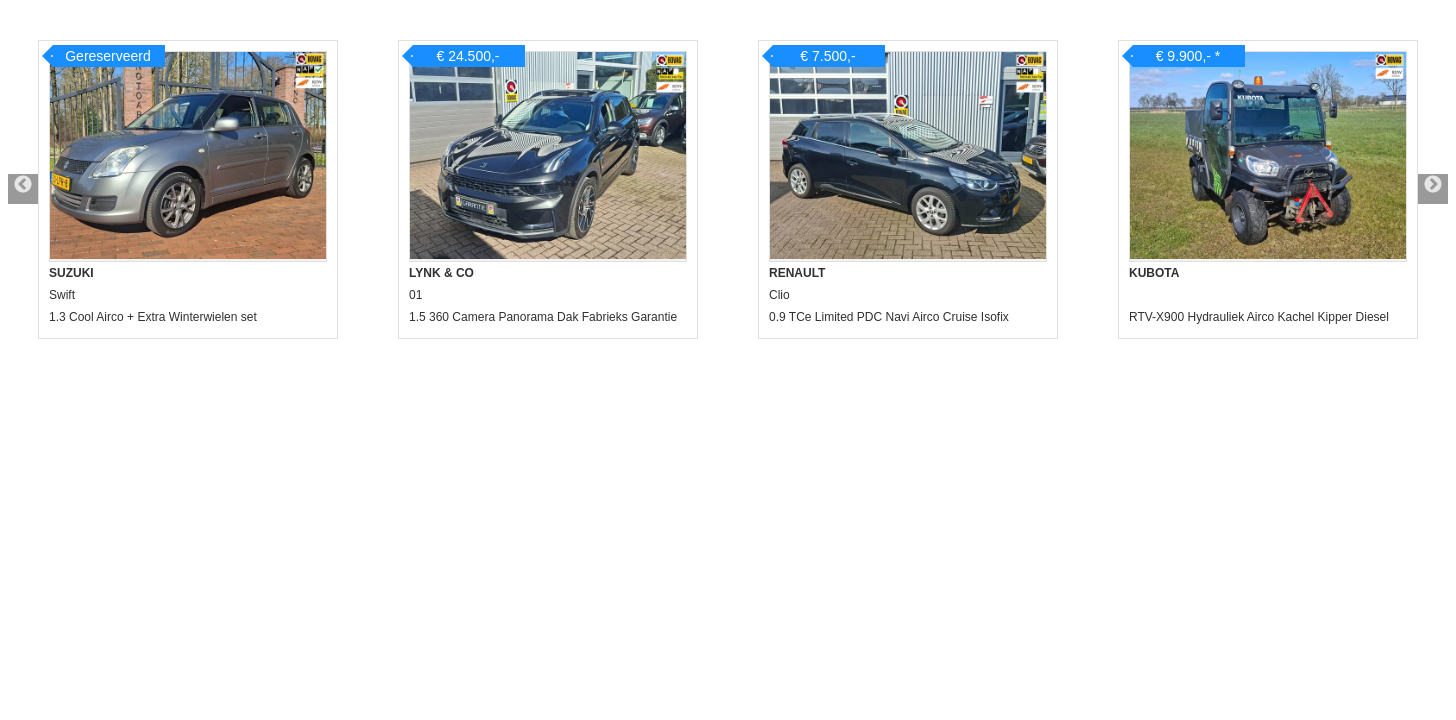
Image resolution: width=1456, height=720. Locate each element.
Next (1433, 189)
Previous (23, 189)
